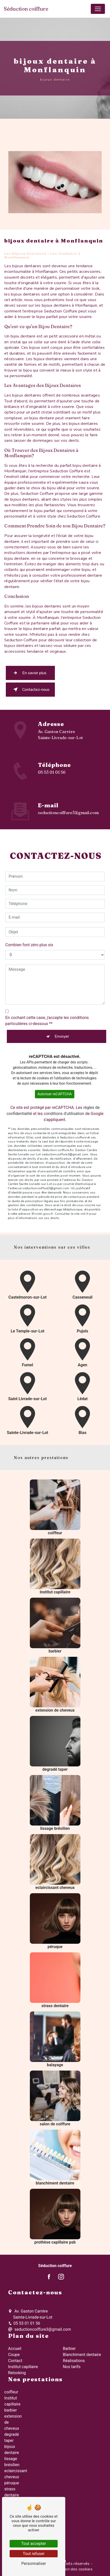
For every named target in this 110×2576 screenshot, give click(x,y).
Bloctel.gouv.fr (42, 1191)
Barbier (69, 2348)
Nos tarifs (71, 2366)
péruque (11, 2483)
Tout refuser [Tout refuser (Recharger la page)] (34, 2553)
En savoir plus (29, 673)
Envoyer (62, 1013)
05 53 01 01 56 (51, 772)
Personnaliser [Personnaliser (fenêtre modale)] (33, 2563)
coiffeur (11, 2392)
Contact (15, 2360)
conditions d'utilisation (64, 1091)
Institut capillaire (23, 2366)
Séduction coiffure (26, 9)
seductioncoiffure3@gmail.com (39, 2329)
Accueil (14, 2348)
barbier (10, 2410)
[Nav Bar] (98, 9)
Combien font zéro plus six (29, 922)
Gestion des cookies (74, 2569)
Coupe (14, 2354)
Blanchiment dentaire (82, 2354)
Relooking (17, 2372)
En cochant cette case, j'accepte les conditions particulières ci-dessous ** (47, 997)
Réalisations (74, 2360)
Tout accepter (33, 2543)
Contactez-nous (30, 689)
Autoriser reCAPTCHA (54, 1072)
